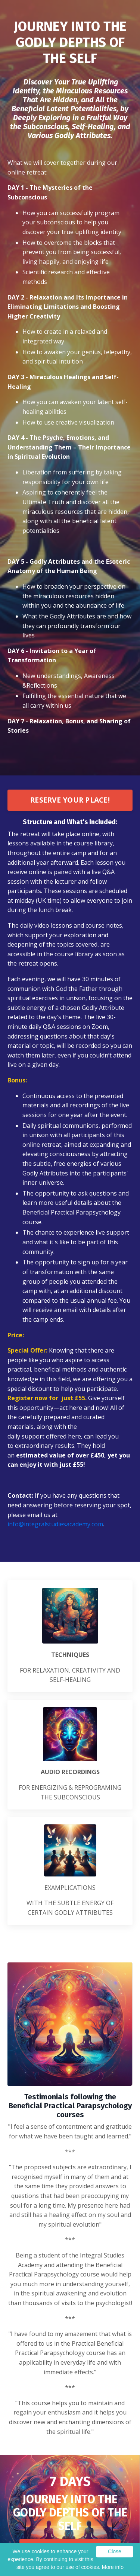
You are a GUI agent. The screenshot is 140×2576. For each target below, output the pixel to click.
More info (113, 2567)
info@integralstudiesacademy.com (55, 1524)
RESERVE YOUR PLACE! (70, 800)
